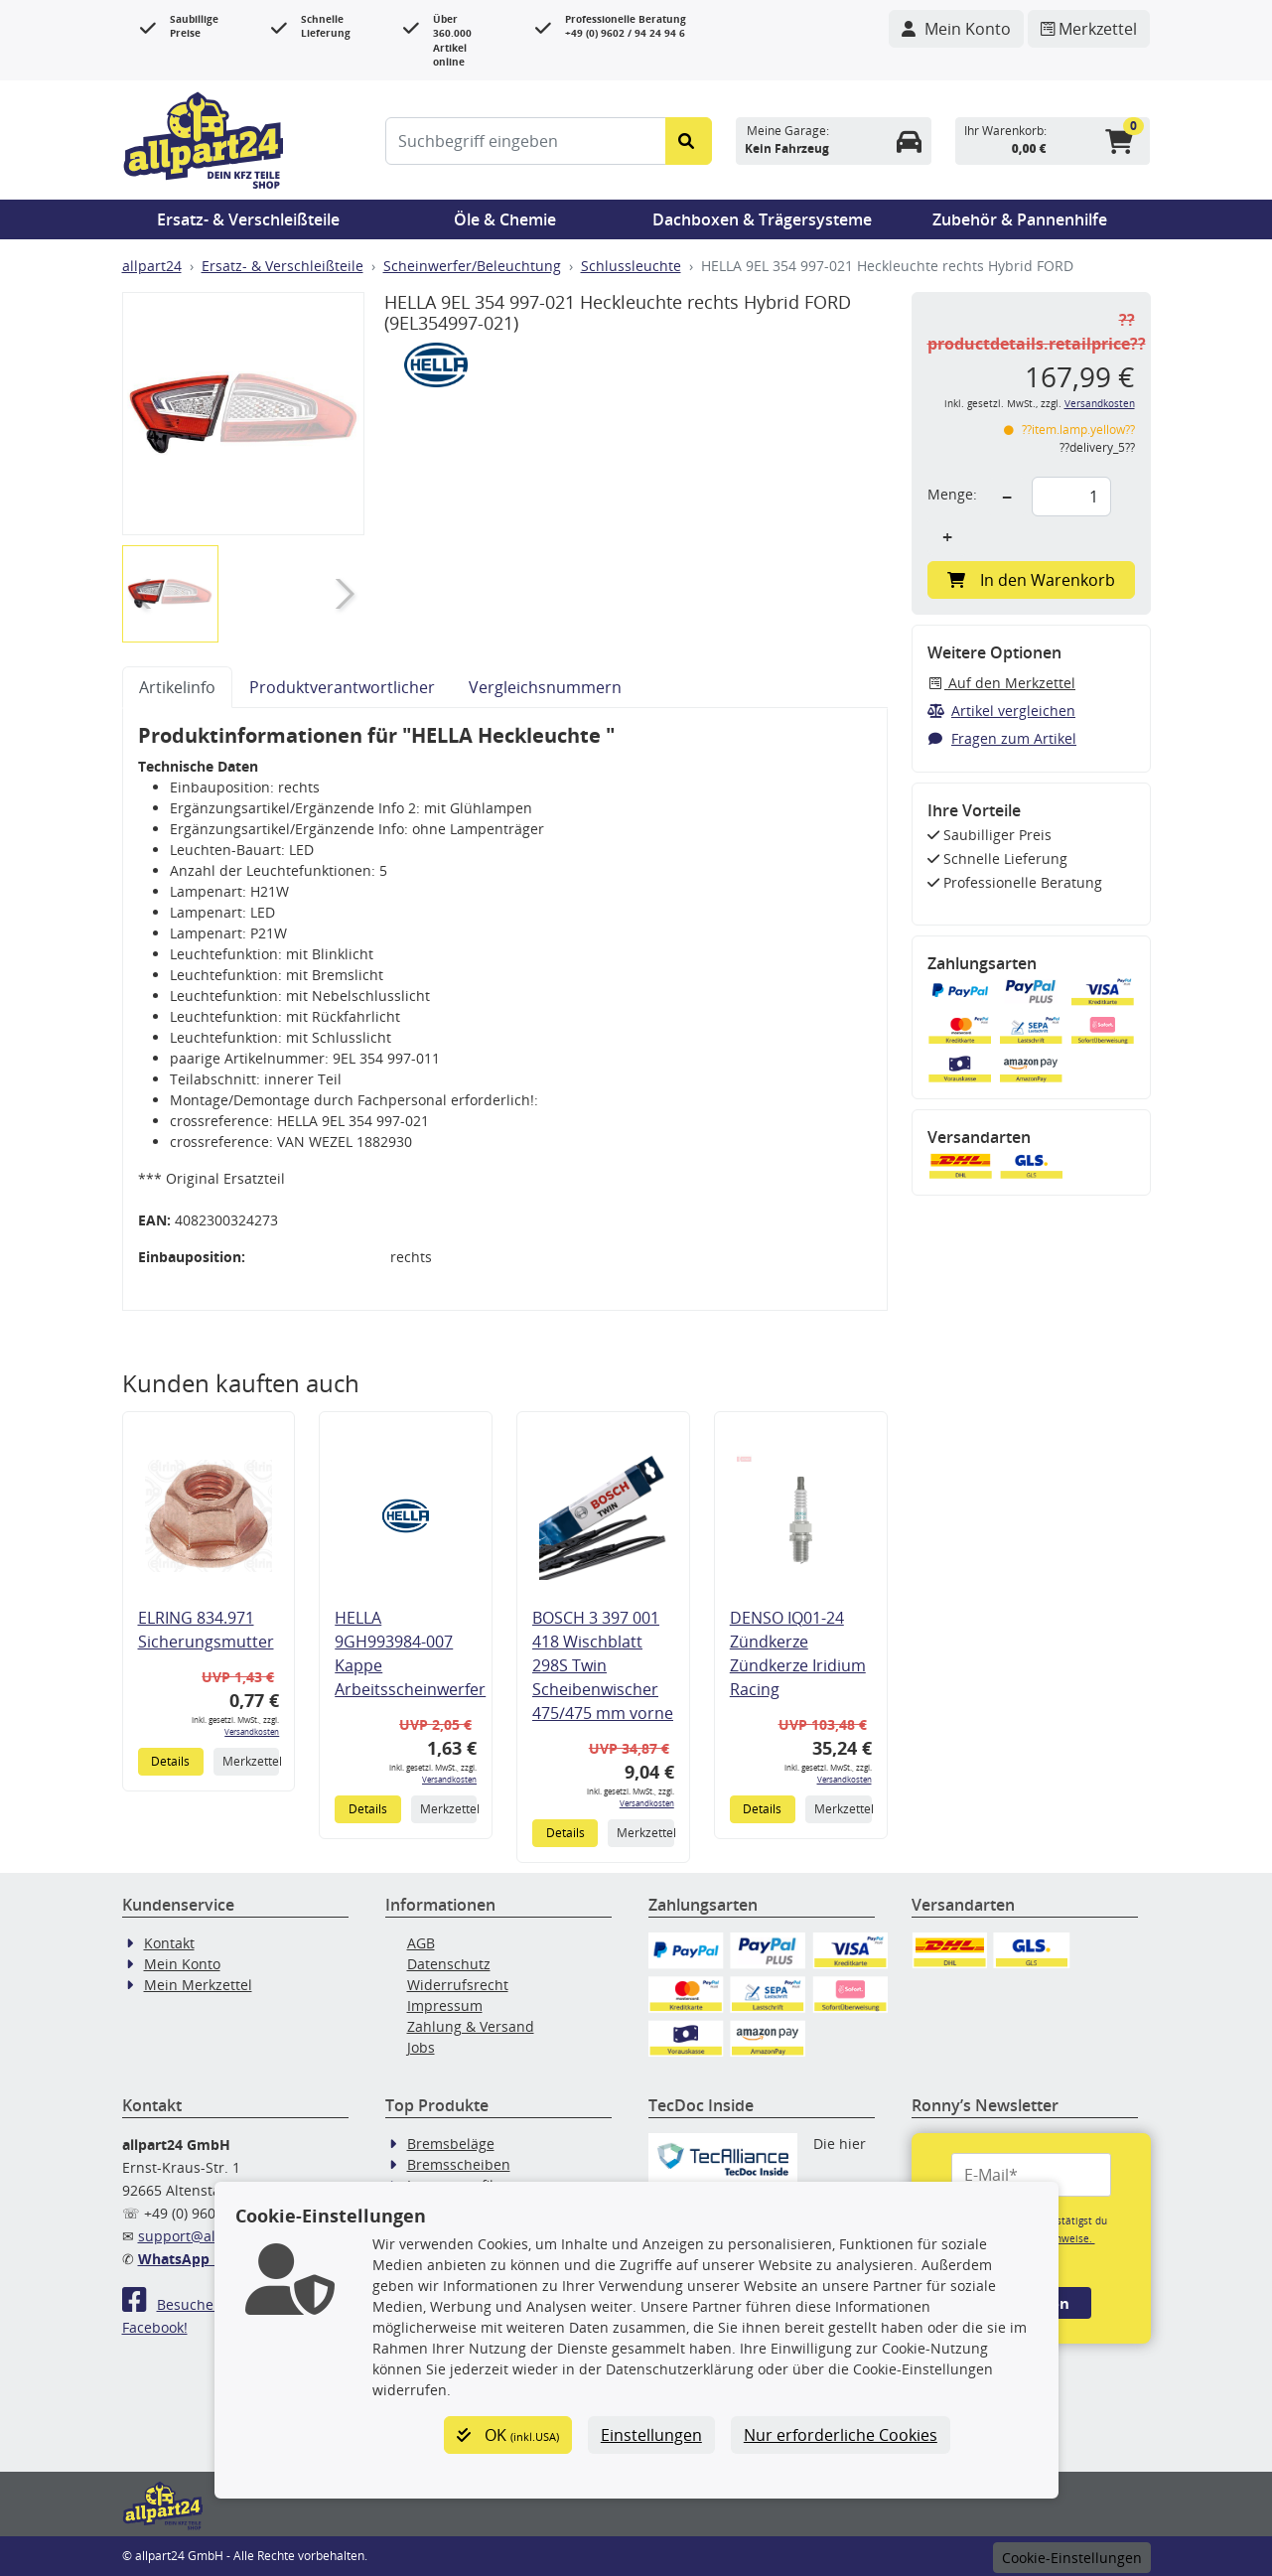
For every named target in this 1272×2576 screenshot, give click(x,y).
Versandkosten (251, 1731)
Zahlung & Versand (470, 2026)
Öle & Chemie (505, 219)
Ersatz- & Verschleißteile (248, 219)
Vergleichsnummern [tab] (545, 687)
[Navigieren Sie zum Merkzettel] (1089, 29)
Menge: (952, 494)
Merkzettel (250, 1761)
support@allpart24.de (211, 2235)
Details (170, 1761)
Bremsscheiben (458, 2164)
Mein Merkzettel (198, 1984)
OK (508, 2435)
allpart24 (152, 265)
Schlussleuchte (631, 265)
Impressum (445, 2005)
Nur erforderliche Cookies (840, 2435)
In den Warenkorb (1031, 580)
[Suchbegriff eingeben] (525, 141)
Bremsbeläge (451, 2143)
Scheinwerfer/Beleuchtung (472, 265)
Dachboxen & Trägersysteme (762, 219)
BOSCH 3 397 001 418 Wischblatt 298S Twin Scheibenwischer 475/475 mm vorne (602, 1665)
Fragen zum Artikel (1002, 738)
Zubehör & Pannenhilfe (1019, 219)
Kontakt (169, 1942)
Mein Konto (182, 1963)
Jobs (421, 2047)
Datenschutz (449, 1963)
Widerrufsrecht (457, 1984)
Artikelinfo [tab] (177, 687)
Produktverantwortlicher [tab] (342, 687)
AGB (421, 1942)
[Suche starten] (688, 141)
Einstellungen (651, 2435)
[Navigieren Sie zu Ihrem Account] (956, 29)
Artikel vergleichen (1001, 710)
